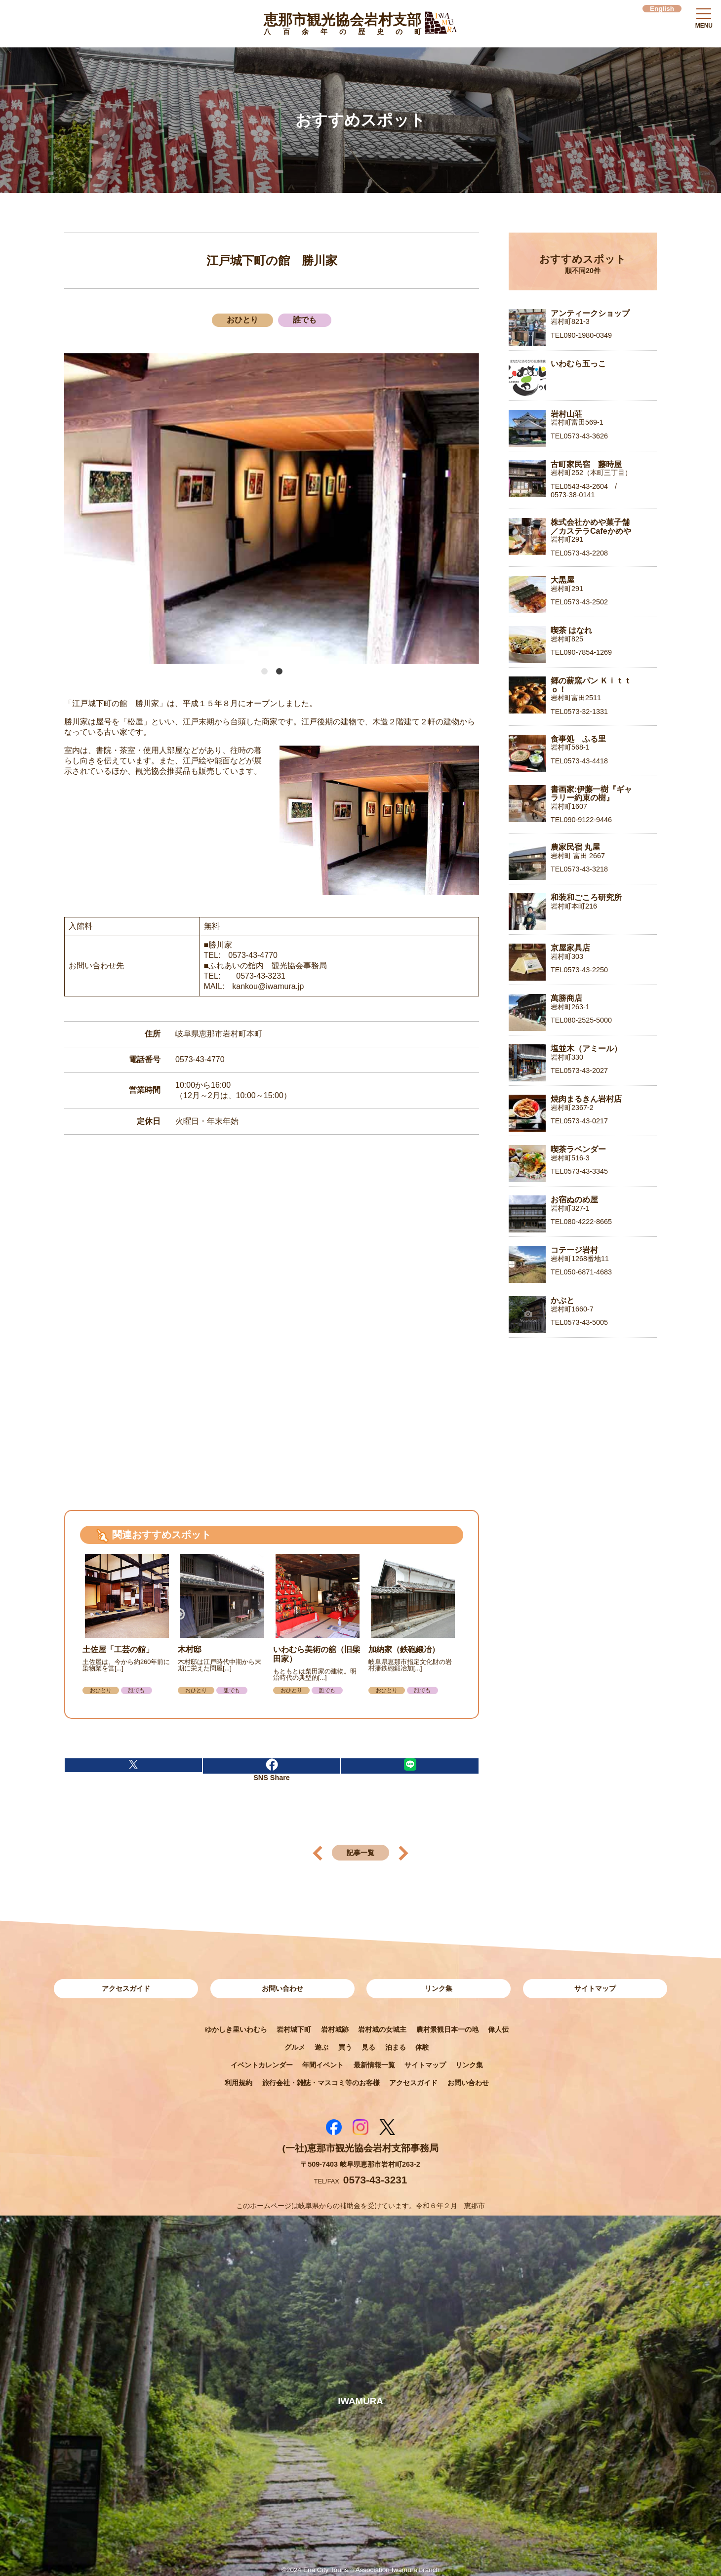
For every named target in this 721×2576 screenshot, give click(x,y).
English (662, 8)
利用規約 (238, 2083)
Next (462, 508)
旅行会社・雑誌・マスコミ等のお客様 (321, 2083)
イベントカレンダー (262, 2065)
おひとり (242, 320)
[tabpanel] (271, 508)
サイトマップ (595, 1988)
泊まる (395, 2047)
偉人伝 (498, 2029)
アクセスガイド (126, 1988)
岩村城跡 (335, 2029)
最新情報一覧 (374, 2065)
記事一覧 (360, 1853)
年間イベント (323, 2065)
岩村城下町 (294, 2029)
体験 (422, 2047)
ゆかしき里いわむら (236, 2029)
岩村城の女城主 (382, 2029)
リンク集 (438, 1988)
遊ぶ (321, 2047)
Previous (74, 508)
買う (345, 2047)
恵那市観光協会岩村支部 (342, 26)
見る (368, 2047)
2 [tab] (279, 671)
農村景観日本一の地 (447, 2029)
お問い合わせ (282, 1988)
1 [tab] (264, 671)
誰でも (305, 320)
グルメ (294, 2047)
